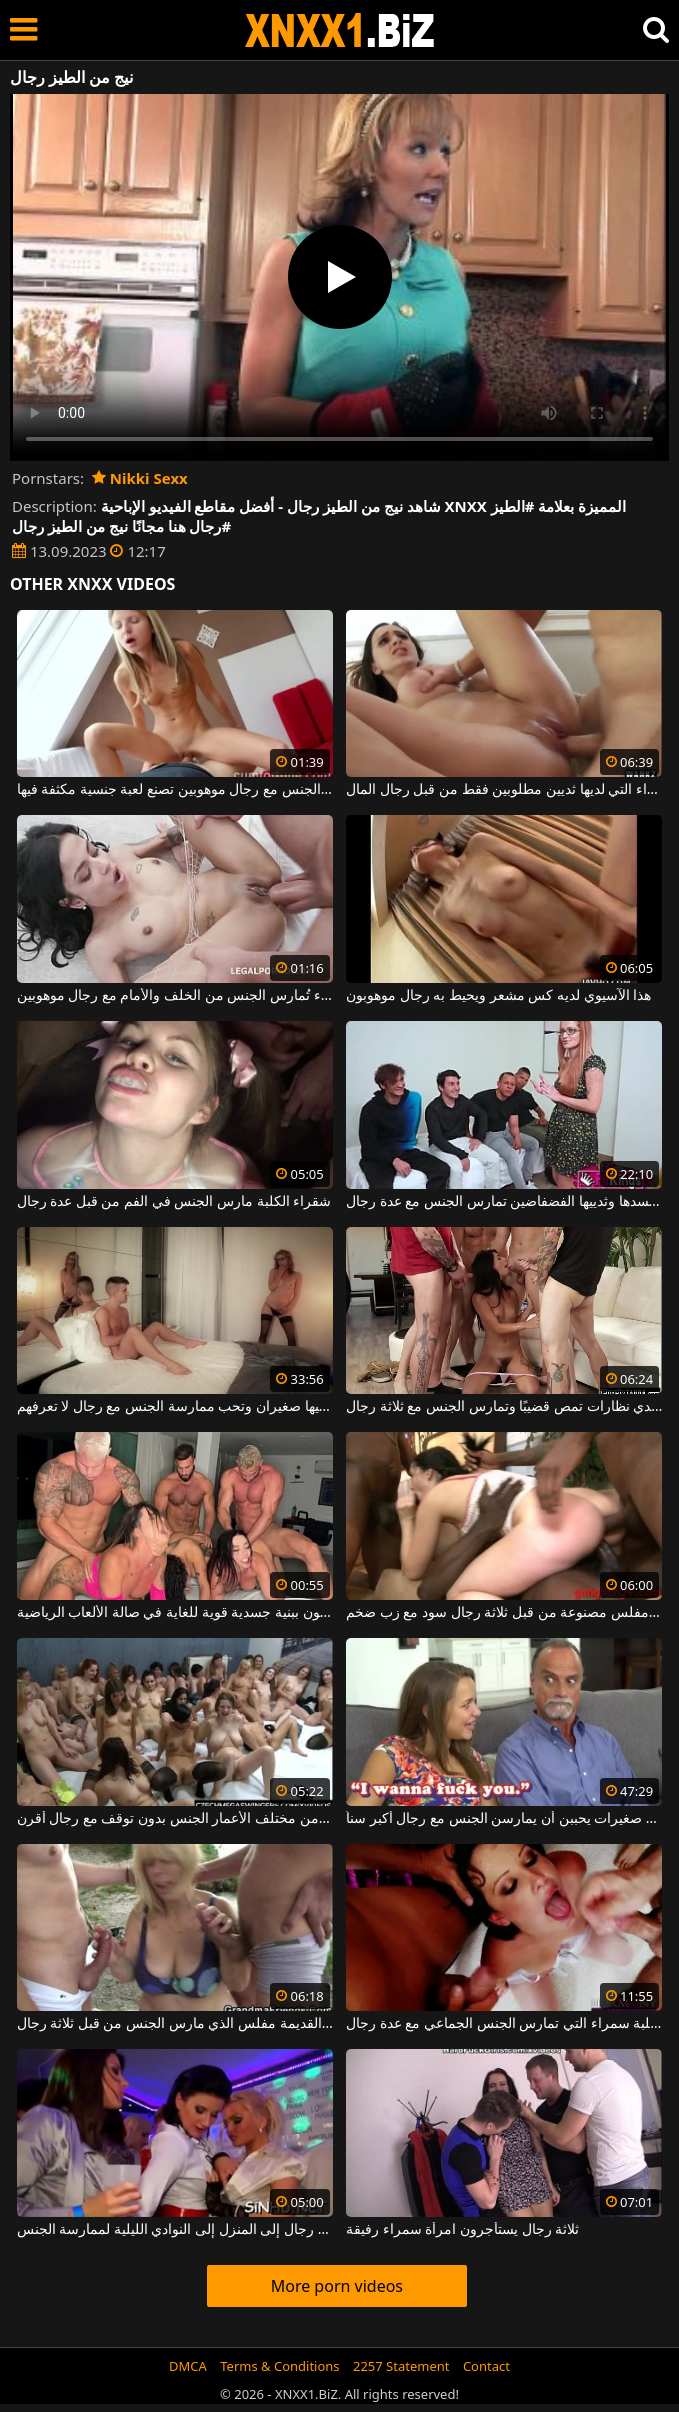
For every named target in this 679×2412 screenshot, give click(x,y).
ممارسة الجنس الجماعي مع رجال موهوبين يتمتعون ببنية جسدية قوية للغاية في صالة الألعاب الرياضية (175, 1613)
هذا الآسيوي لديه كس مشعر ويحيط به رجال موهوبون (498, 996)
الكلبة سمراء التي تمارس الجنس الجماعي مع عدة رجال (504, 2024)
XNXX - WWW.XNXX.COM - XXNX (340, 30)
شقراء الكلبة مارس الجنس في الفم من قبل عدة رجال (174, 1202)
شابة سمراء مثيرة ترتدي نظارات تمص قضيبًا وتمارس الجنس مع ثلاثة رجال (504, 1407)
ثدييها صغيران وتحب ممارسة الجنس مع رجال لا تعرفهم (175, 1407)
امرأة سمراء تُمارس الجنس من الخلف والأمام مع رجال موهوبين (175, 996)
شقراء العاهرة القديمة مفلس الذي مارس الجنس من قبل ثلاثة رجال (175, 2024)
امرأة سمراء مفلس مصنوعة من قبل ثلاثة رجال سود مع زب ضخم (504, 1613)
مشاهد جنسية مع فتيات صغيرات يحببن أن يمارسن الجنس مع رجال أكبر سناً (504, 1819)
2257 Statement (401, 2366)
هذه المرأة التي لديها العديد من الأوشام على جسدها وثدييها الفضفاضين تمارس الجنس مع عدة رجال (504, 1202)
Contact (486, 2366)
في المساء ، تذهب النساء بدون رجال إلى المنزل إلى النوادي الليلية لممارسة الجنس (175, 2230)
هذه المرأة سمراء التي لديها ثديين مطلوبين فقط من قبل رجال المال (504, 790)
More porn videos (337, 2286)
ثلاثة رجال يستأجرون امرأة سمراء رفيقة (462, 2230)
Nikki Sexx (140, 478)
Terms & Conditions (279, 2366)
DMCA (188, 2366)
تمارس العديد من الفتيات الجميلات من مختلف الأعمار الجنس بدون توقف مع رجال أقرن (175, 1819)
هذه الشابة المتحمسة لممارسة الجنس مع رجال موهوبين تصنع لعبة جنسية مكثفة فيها (175, 790)
